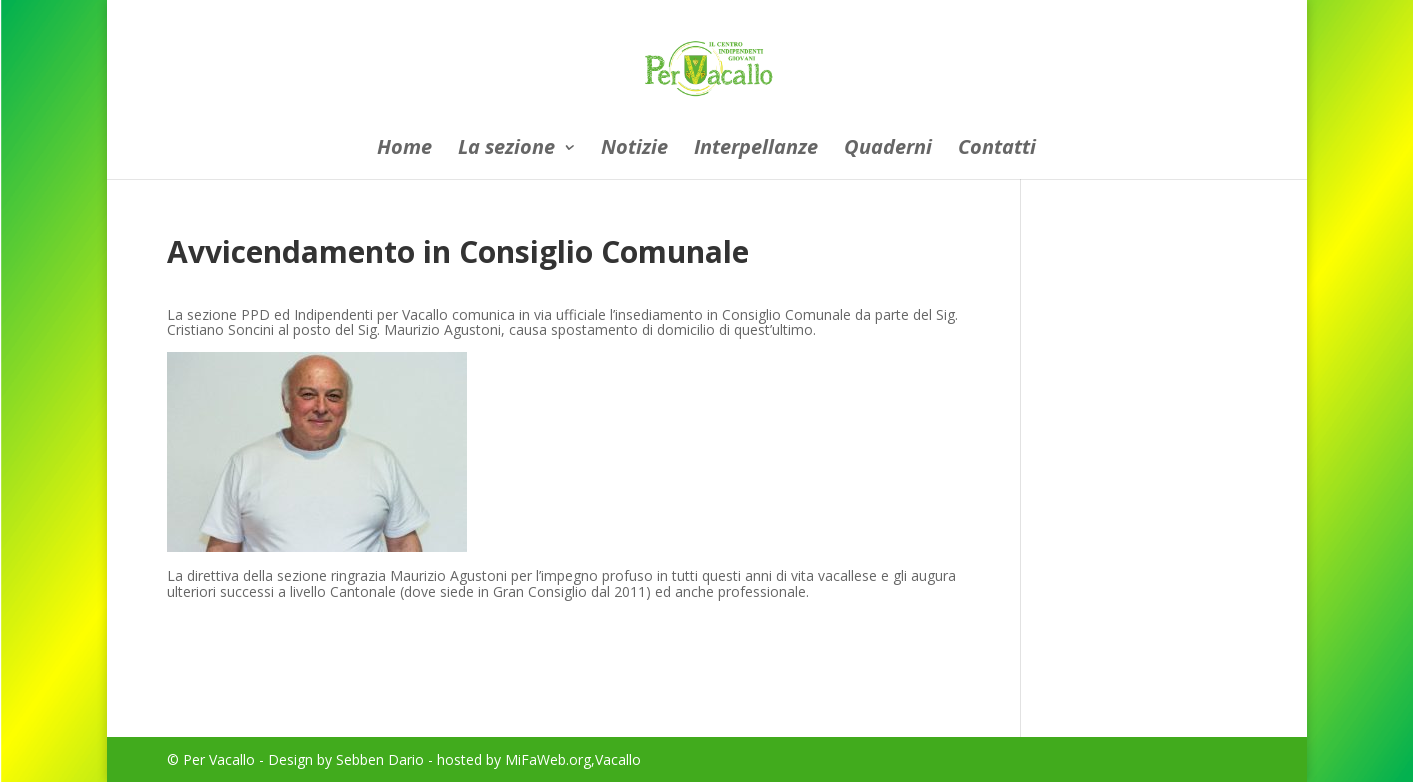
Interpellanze (756, 150)
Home (404, 150)
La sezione (506, 150)
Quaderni (888, 150)
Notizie (634, 150)
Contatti (997, 150)
